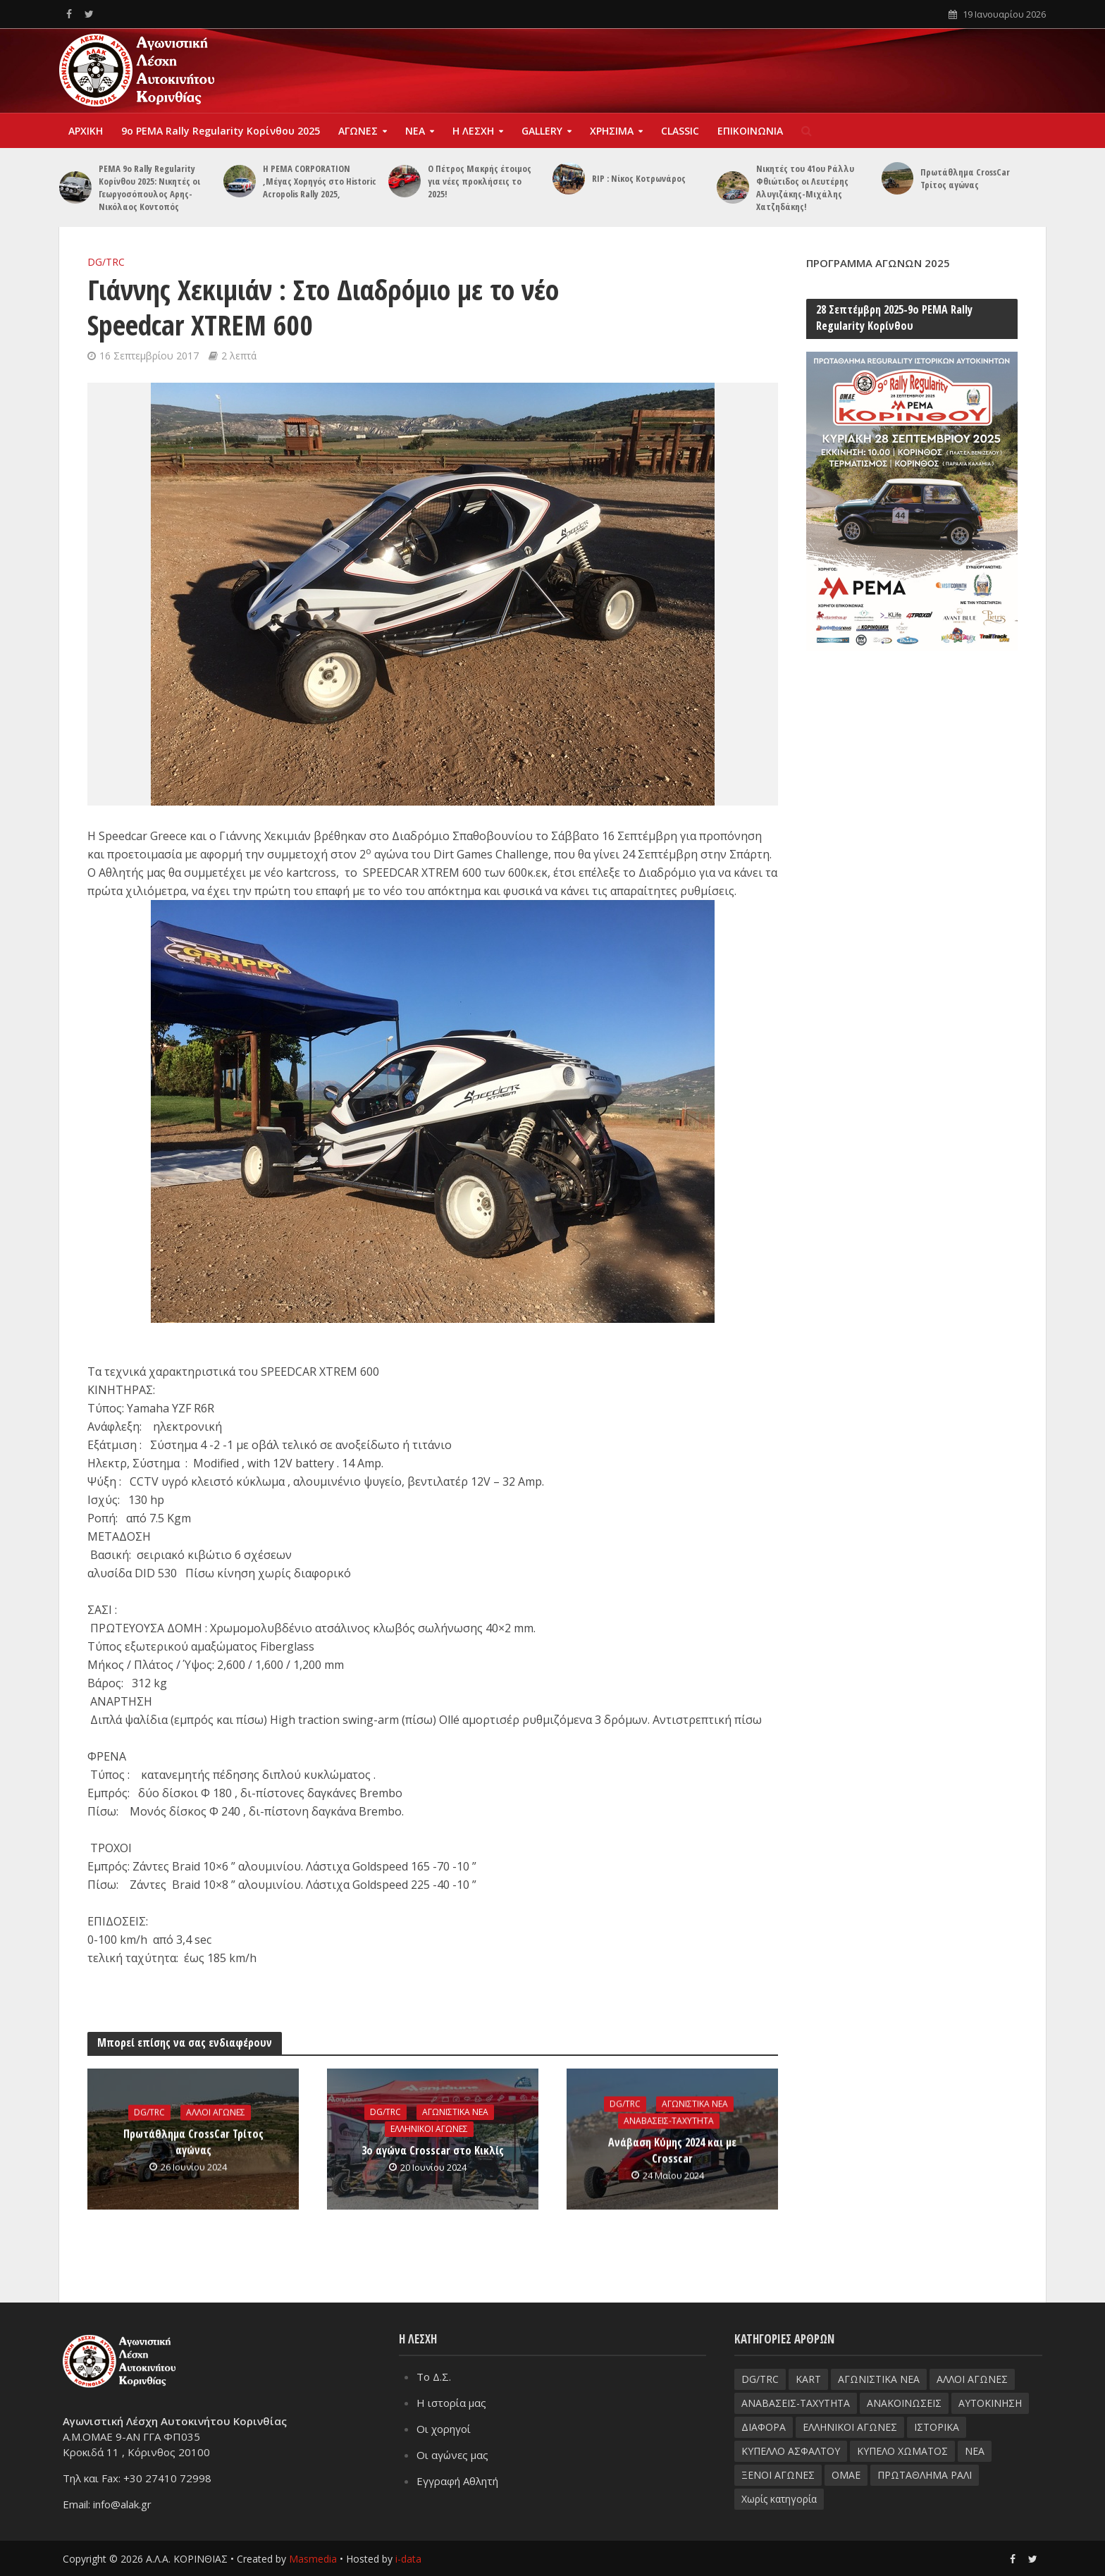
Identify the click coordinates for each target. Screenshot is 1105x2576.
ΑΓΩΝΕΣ (358, 130)
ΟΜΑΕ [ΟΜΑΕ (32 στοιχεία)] (846, 2475)
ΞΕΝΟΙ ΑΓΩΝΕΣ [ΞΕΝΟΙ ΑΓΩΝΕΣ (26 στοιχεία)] (778, 2475)
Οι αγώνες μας (452, 2455)
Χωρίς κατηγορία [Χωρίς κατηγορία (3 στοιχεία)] (779, 2499)
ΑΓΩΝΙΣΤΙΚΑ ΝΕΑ (455, 2112)
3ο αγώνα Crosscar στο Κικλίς (433, 2150)
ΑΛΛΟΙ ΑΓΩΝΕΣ (215, 2113)
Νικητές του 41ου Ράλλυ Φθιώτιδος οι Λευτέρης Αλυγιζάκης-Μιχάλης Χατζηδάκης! (805, 187)
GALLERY (541, 130)
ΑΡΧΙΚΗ (85, 130)
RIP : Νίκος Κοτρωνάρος (639, 178)
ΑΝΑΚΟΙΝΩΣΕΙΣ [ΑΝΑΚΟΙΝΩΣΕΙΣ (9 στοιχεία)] (904, 2403)
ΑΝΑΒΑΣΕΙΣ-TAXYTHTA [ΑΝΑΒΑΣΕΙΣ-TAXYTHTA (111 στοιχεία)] (795, 2403)
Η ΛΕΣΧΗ (473, 130)
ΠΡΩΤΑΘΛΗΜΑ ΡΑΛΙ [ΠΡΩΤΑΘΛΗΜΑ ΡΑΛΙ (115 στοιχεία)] (924, 2475)
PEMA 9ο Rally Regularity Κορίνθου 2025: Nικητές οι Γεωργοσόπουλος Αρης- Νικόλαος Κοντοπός (149, 187)
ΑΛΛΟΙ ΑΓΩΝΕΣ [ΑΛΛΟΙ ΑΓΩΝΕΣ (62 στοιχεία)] (972, 2379)
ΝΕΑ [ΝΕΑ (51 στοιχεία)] (974, 2451)
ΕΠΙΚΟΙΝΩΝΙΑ (750, 130)
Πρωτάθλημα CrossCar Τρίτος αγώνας (965, 178)
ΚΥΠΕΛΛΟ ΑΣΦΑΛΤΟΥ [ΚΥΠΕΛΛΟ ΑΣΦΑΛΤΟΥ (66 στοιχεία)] (790, 2451)
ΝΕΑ (415, 130)
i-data (408, 2558)
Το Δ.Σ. (433, 2376)
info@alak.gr (122, 2503)
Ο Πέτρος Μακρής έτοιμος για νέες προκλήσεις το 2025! (479, 181)
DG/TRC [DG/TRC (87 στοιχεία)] (760, 2379)
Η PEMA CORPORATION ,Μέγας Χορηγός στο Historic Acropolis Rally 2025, (319, 181)
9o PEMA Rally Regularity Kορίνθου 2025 (220, 130)
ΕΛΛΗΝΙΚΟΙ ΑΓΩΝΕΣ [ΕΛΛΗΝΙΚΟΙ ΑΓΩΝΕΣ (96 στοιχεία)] (850, 2427)
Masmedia (313, 2558)
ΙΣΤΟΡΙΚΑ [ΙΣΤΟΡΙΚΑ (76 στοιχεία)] (936, 2427)
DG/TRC (106, 262)
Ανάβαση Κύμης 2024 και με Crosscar (672, 2151)
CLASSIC (680, 130)
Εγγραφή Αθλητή (457, 2481)
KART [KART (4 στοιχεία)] (808, 2379)
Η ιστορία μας (451, 2403)
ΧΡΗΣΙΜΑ (612, 130)
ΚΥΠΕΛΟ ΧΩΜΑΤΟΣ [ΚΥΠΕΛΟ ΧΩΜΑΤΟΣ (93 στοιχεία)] (902, 2451)
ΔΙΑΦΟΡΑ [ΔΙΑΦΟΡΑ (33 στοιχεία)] (763, 2427)
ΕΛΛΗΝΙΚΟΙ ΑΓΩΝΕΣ (429, 2129)
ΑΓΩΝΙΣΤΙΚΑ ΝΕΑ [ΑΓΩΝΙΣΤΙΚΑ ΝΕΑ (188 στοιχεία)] (879, 2379)
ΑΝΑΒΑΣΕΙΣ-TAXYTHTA (669, 2121)
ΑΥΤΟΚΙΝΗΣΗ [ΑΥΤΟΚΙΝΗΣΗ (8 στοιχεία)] (990, 2403)
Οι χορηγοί (443, 2429)
